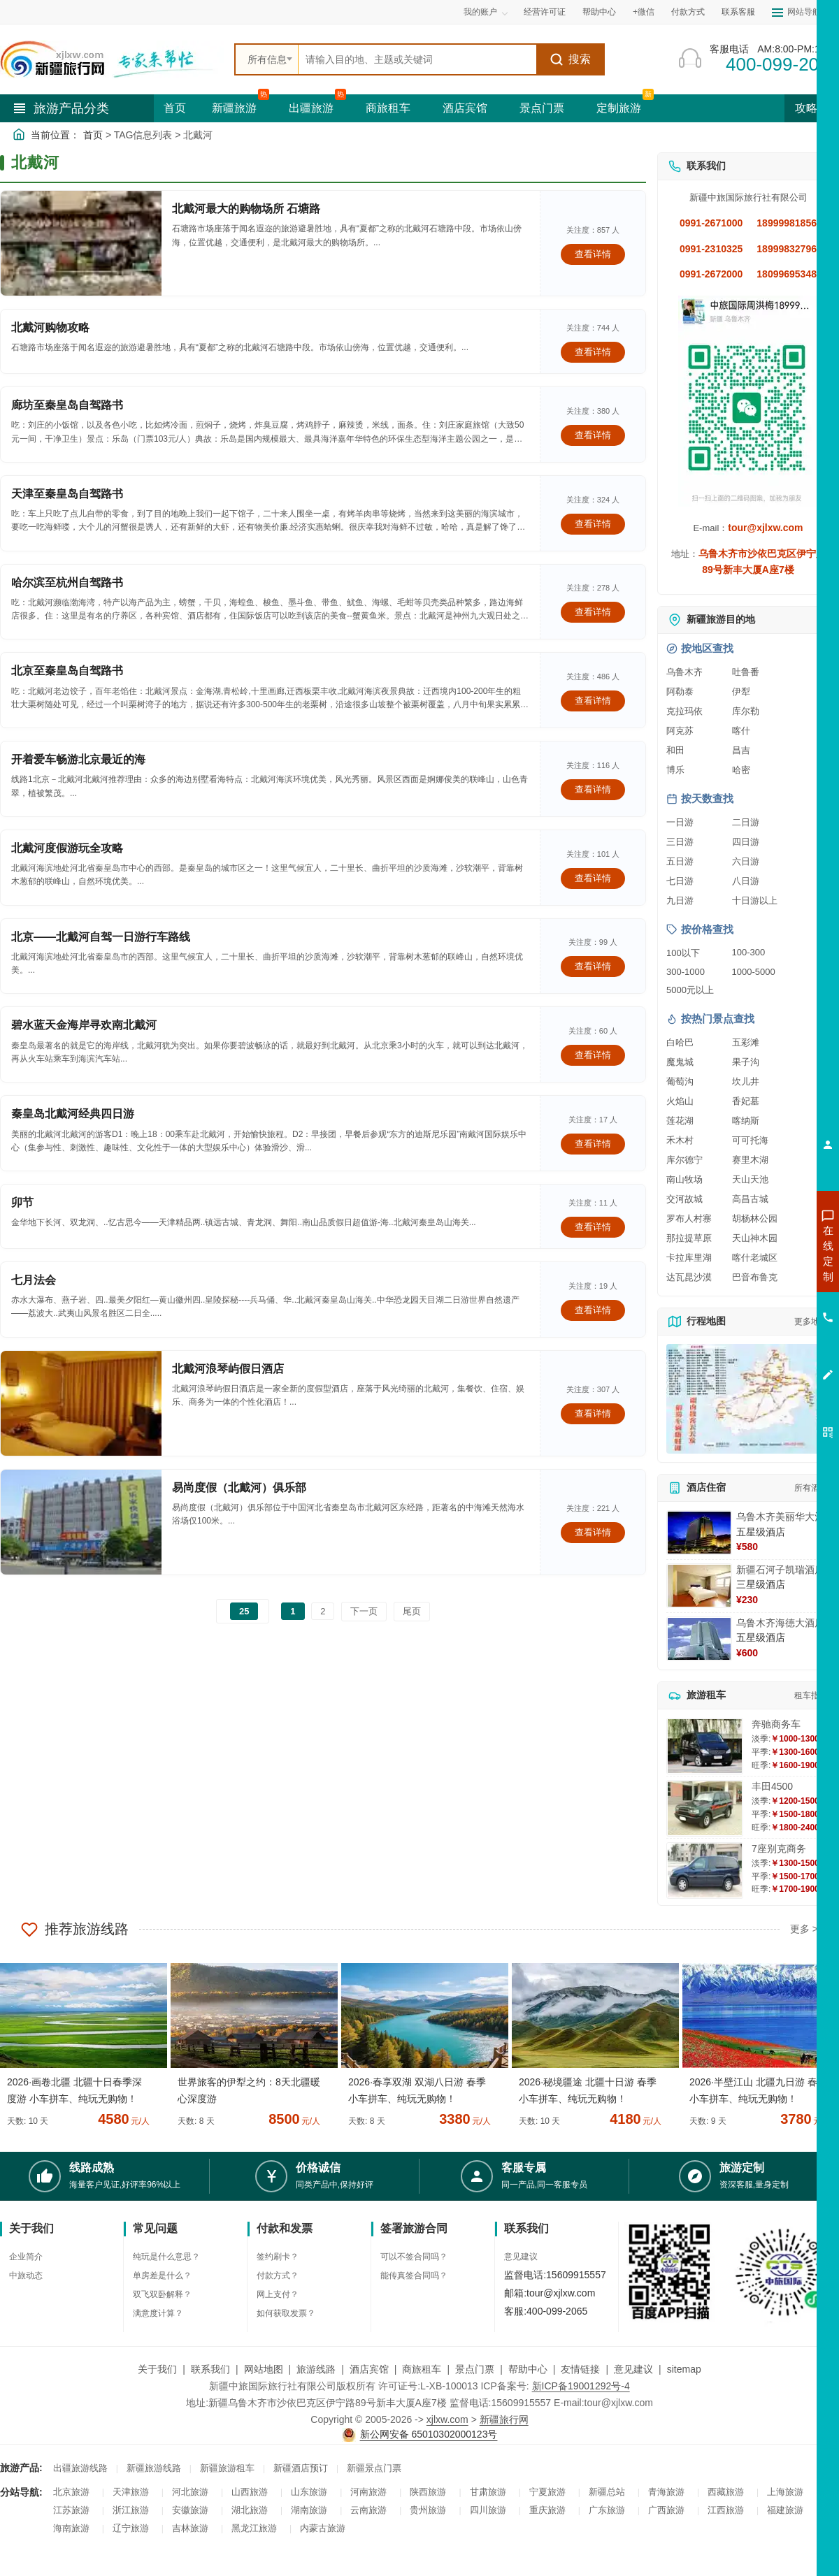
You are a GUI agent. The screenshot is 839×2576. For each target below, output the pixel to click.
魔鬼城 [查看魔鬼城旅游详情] (680, 1062)
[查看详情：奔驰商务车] (704, 1746)
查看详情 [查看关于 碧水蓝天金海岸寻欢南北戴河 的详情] (593, 1055)
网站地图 (263, 2369)
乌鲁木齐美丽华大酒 (780, 1516)
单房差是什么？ (162, 2275)
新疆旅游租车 (227, 2468)
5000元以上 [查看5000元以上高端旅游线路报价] (690, 990)
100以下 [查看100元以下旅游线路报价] (683, 953)
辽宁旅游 (131, 2528)
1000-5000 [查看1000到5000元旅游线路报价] (753, 972)
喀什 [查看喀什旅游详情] (741, 730)
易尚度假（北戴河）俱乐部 (239, 1487)
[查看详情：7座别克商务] (704, 1870)
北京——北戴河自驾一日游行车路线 (100, 937)
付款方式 (688, 12)
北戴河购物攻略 (50, 327)
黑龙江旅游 (254, 2528)
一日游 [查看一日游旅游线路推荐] (680, 822)
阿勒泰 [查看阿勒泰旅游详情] (680, 691)
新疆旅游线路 (154, 2468)
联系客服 (738, 12)
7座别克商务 (779, 1848)
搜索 (570, 59)
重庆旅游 (547, 2510)
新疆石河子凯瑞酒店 (780, 1569)
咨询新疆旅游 (765, 1253)
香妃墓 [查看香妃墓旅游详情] (745, 1101)
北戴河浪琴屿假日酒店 (228, 1369)
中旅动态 (26, 2275)
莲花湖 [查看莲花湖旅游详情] (680, 1120)
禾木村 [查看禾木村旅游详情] (680, 1140)
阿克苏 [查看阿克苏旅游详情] (680, 730)
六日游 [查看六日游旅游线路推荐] (745, 861)
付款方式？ (278, 2275)
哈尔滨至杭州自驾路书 (67, 582)
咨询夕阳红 (765, 1354)
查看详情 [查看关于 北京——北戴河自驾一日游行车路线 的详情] (593, 966)
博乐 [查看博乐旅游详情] (675, 770)
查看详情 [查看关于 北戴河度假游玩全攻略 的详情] (593, 878)
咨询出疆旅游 (765, 1278)
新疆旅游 (234, 108)
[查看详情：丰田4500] (704, 1808)
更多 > (804, 1928)
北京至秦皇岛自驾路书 (67, 670)
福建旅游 (785, 2510)
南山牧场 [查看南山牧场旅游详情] (684, 1179)
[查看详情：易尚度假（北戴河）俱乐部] (81, 1522)
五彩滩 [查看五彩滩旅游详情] (745, 1042)
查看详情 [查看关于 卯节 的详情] (593, 1227)
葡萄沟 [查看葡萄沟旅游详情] (680, 1081)
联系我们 (210, 2369)
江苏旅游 (71, 2510)
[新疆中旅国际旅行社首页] (112, 59)
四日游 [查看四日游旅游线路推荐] (745, 842)
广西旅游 (666, 2510)
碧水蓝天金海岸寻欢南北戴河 (84, 1025)
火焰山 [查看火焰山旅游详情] (680, 1101)
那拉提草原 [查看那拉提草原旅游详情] (689, 1238)
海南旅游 (71, 2528)
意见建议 (521, 2257)
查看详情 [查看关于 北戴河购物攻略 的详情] (593, 352)
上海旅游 (785, 2492)
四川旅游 (488, 2510)
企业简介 (26, 2257)
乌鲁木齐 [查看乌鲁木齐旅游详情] (684, 672)
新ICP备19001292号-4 (581, 2386)
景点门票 (541, 108)
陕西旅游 (428, 2492)
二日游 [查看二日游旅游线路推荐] (745, 822)
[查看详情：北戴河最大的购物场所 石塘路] (81, 243)
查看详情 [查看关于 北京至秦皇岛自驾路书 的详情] (593, 700)
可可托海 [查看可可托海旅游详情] (750, 1140)
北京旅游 (71, 2492)
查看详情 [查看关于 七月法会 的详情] (593, 1310)
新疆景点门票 (374, 2468)
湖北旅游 (249, 2510)
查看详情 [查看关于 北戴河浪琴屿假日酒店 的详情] (593, 1413)
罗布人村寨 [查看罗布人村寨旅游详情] (689, 1218)
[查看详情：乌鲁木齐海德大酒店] (699, 1638)
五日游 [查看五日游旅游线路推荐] (680, 861)
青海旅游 (666, 2492)
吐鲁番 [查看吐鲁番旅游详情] (745, 672)
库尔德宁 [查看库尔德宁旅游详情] (684, 1160)
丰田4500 (772, 1786)
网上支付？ (278, 2294)
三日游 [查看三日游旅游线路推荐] (680, 842)
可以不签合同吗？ (413, 2257)
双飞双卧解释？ (162, 2294)
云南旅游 (368, 2510)
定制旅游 (618, 108)
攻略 (812, 108)
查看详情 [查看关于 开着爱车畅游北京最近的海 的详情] (593, 789)
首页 (175, 108)
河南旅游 (368, 2492)
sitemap (684, 2369)
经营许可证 (545, 12)
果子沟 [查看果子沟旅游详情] (745, 1062)
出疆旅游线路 (80, 2468)
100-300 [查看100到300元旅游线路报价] (749, 952)
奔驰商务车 (776, 1724)
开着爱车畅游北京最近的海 (78, 759)
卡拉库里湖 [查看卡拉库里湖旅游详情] (689, 1257)
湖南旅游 (309, 2510)
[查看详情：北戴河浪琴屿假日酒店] (81, 1403)
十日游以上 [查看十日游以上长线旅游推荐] (754, 900)
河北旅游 (190, 2492)
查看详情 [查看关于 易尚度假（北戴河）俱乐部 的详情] (593, 1532)
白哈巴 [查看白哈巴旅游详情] (680, 1042)
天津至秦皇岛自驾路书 (67, 494)
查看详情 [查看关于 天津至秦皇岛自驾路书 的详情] (593, 524)
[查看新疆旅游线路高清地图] (748, 1399)
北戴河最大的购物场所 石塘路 (246, 209)
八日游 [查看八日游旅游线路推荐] (745, 881)
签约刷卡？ (278, 2257)
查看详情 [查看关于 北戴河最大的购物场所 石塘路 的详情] (593, 254)
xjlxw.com (447, 2419)
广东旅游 (607, 2510)
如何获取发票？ (286, 2313)
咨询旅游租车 (765, 1329)
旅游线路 (316, 2369)
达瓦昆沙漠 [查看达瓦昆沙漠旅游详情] (689, 1277)
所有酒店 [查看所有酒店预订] (811, 1488)
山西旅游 (249, 2492)
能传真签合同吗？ (413, 2275)
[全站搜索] (417, 59)
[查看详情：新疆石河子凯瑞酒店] (699, 1585)
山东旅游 (309, 2492)
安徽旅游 (190, 2510)
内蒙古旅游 (322, 2528)
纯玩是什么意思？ (166, 2257)
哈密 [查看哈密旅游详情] (741, 770)
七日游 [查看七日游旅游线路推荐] (680, 881)
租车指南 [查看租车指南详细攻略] (811, 1695)
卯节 (22, 1202)
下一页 (364, 1611)
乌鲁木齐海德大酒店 (780, 1622)
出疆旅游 (311, 108)
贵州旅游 (428, 2510)
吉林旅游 (190, 2528)
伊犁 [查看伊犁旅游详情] (741, 691)
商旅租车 (388, 108)
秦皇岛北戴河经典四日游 (72, 1114)
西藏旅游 (726, 2492)
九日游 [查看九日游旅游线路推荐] (680, 900)
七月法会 (33, 1280)
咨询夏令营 (765, 1303)
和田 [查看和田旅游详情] (675, 750)
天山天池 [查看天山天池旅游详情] (750, 1179)
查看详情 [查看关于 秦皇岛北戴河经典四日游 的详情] (593, 1143)
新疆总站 (607, 2492)
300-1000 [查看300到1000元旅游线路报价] (685, 972)
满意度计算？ (158, 2313)
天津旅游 (131, 2492)
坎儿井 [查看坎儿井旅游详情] (745, 1081)
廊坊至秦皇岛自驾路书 (67, 405)
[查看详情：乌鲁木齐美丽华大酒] (699, 1532)
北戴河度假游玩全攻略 (67, 848)
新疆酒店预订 (300, 2468)
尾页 (412, 1611)
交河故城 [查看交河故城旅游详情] (684, 1199)
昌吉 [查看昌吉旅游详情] (741, 750)
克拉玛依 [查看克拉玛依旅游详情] (684, 711)
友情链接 (580, 2369)
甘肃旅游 (488, 2492)
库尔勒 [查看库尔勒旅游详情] (745, 711)
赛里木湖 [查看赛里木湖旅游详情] (750, 1160)
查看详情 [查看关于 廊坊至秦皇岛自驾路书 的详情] (593, 435)
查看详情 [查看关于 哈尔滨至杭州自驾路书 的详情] (593, 612)
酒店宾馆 (465, 108)
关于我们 (157, 2369)
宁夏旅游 (547, 2492)
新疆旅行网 (504, 2419)
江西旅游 (726, 2510)
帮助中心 (599, 12)
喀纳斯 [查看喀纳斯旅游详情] (745, 1120)
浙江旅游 (131, 2510)
